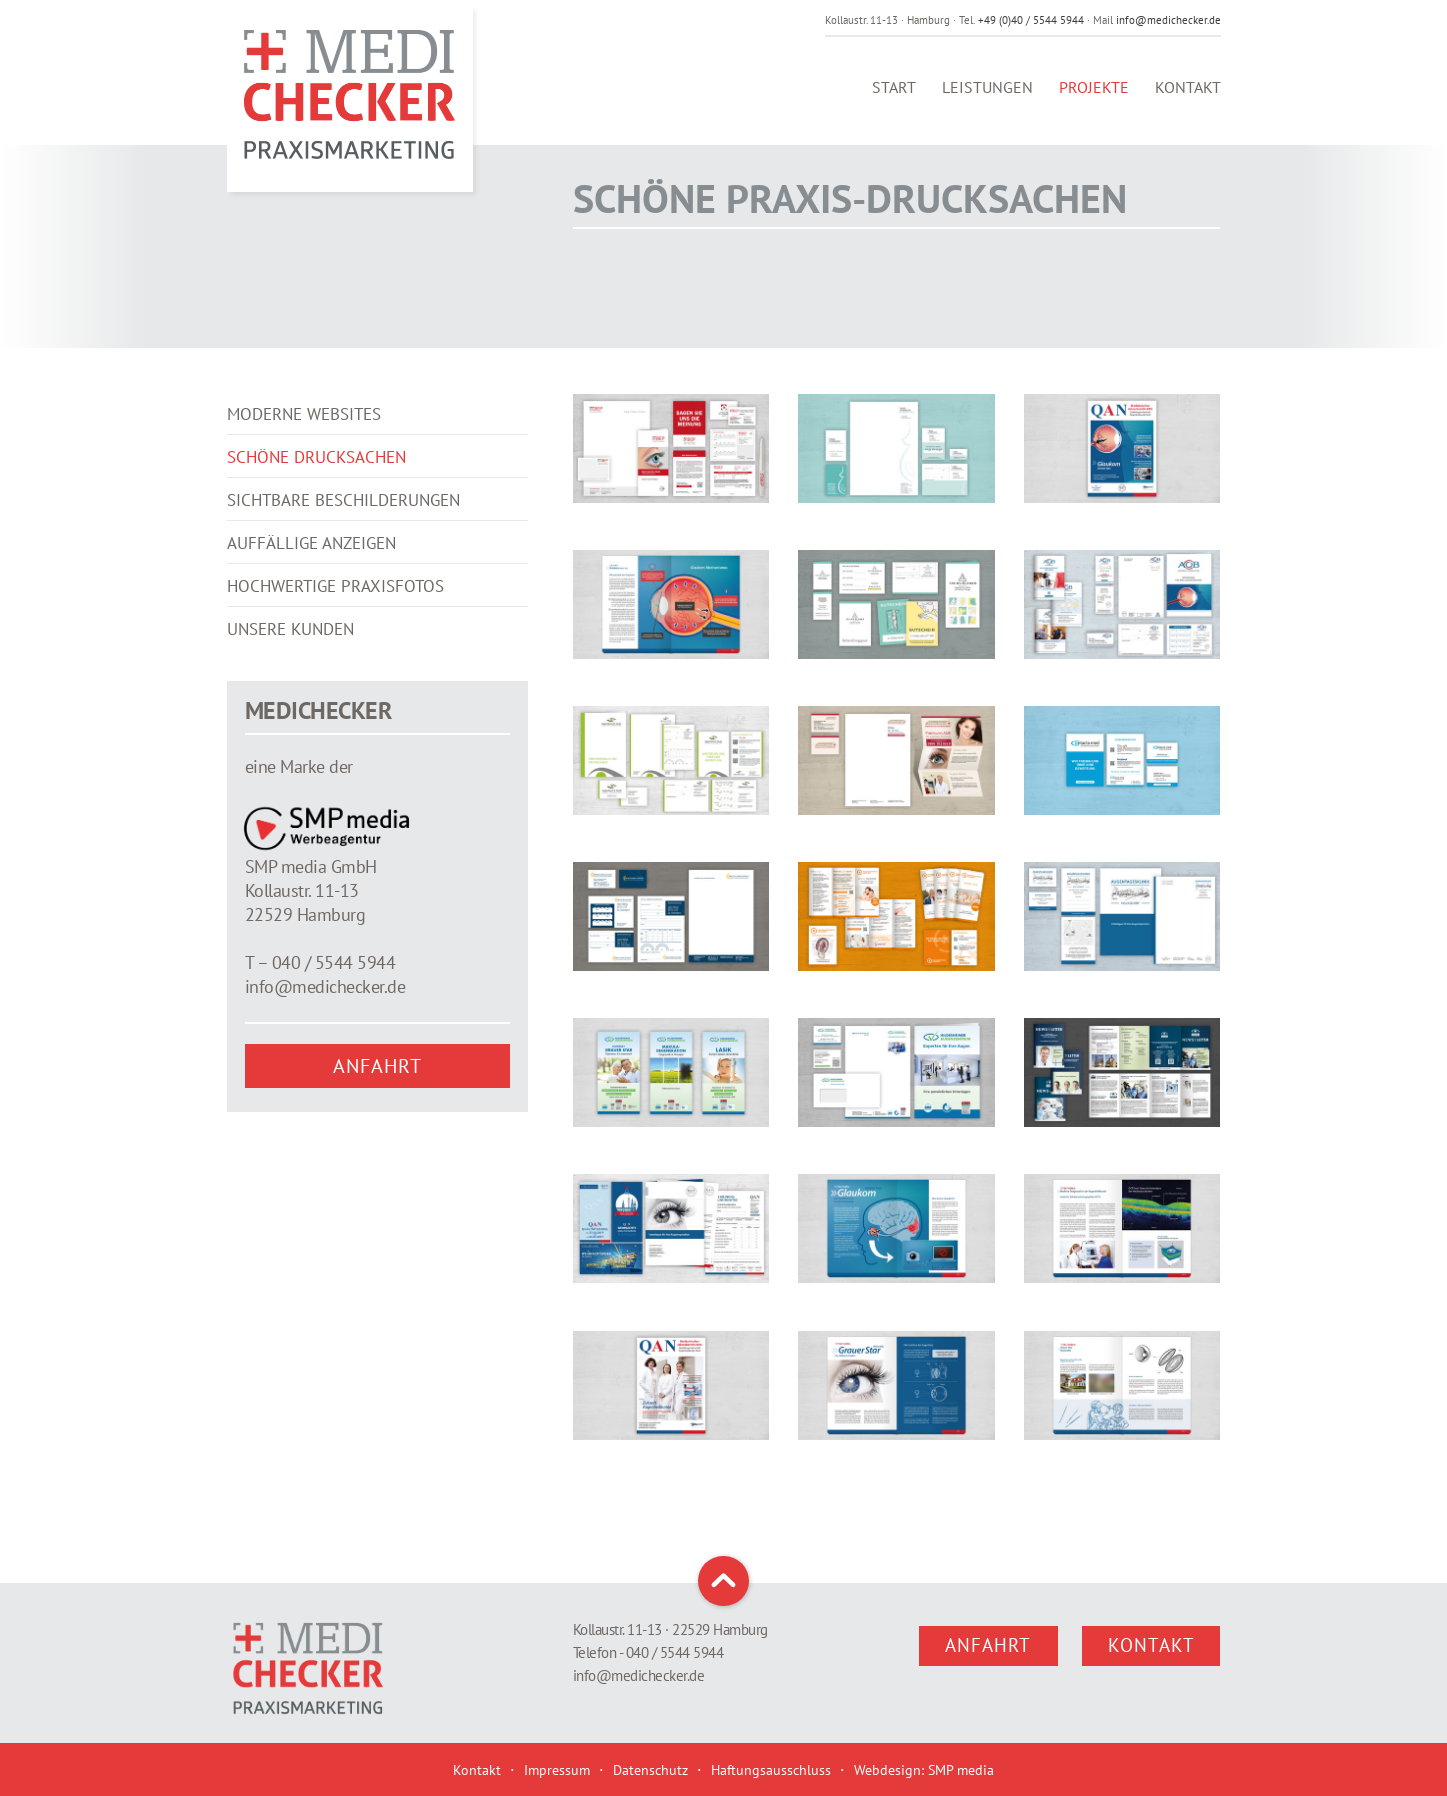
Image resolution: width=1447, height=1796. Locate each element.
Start (894, 99)
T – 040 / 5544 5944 (320, 992)
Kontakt (1188, 99)
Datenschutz (650, 1770)
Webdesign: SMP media (924, 1770)
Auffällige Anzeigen (311, 573)
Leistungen (987, 99)
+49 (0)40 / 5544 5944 (1031, 20)
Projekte (1094, 99)
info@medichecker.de (1168, 20)
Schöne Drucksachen (316, 487)
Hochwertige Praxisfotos (335, 616)
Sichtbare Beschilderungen (343, 530)
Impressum (557, 1770)
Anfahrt (377, 1096)
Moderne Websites (304, 444)
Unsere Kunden (290, 659)
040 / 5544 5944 (675, 1652)
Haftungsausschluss (771, 1770)
